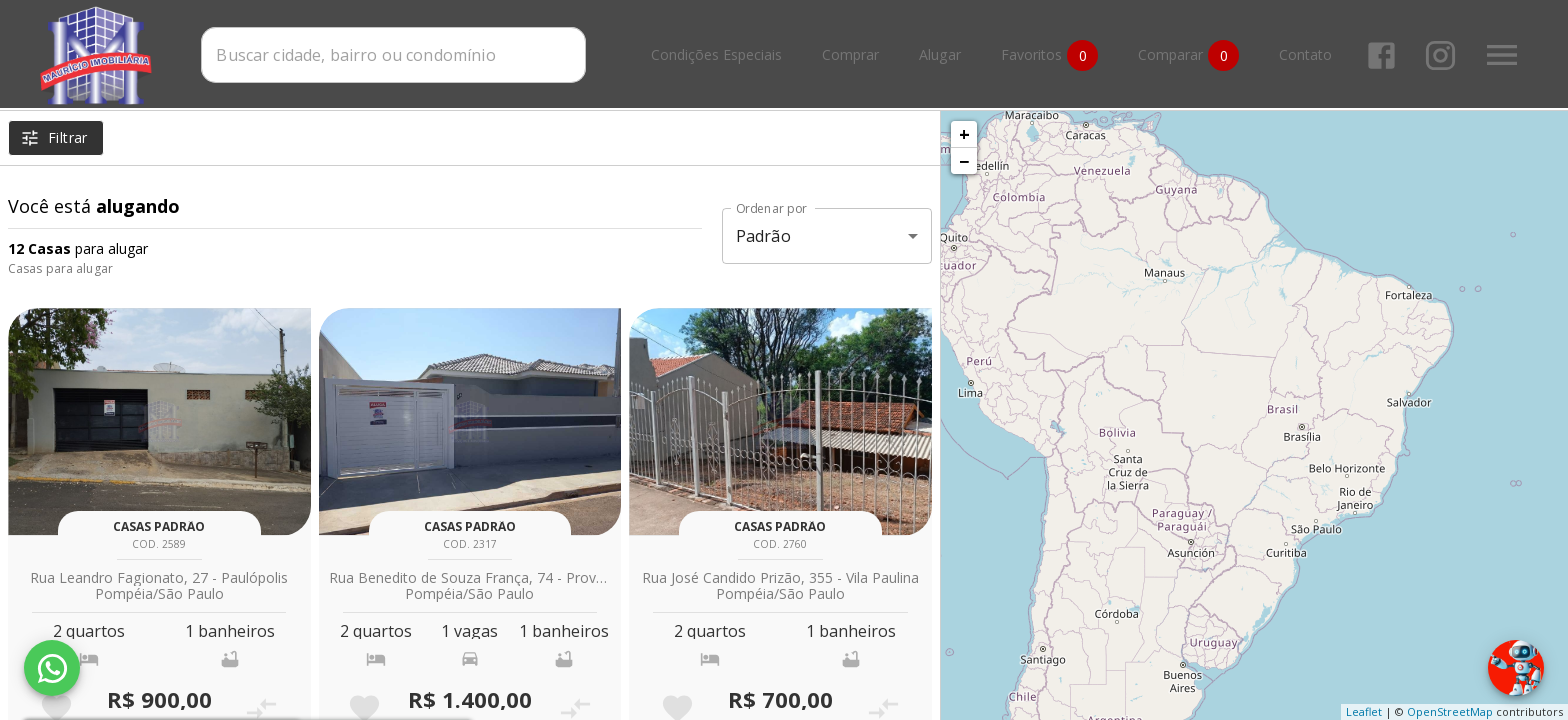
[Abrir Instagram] (1440, 55)
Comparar (1188, 55)
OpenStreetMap (1450, 711)
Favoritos (1049, 55)
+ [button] (964, 134)
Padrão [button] (763, 236)
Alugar (940, 55)
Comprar (850, 55)
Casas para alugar (60, 268)
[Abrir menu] (1502, 55)
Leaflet (1364, 711)
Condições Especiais (716, 55)
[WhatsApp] (52, 668)
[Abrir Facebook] (1381, 55)
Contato (1305, 55)
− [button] (964, 161)
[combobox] (393, 55)
